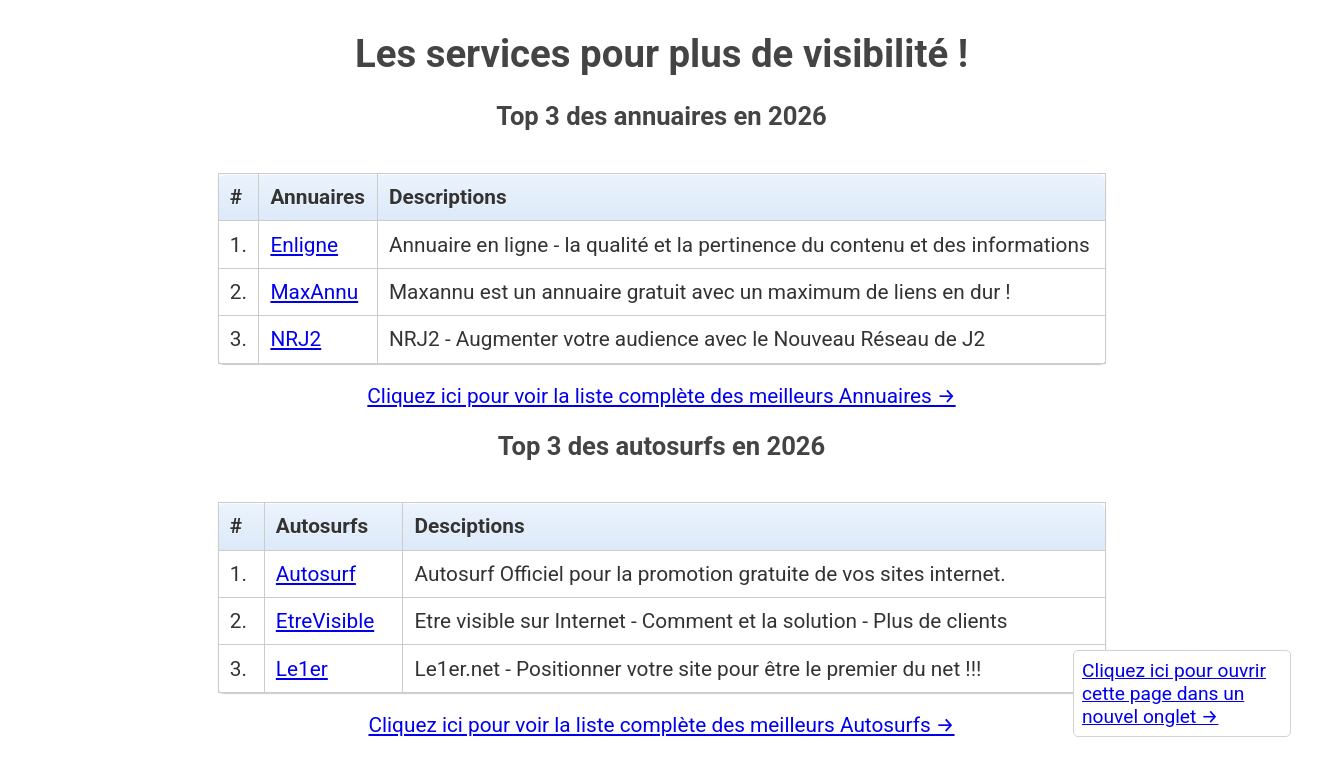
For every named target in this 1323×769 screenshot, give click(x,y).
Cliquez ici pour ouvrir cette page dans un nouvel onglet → (1174, 693)
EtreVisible (325, 621)
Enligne (304, 245)
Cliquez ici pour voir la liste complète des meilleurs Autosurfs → (661, 725)
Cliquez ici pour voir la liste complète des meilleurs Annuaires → (661, 396)
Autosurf (316, 574)
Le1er (302, 669)
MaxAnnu (314, 292)
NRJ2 (295, 339)
